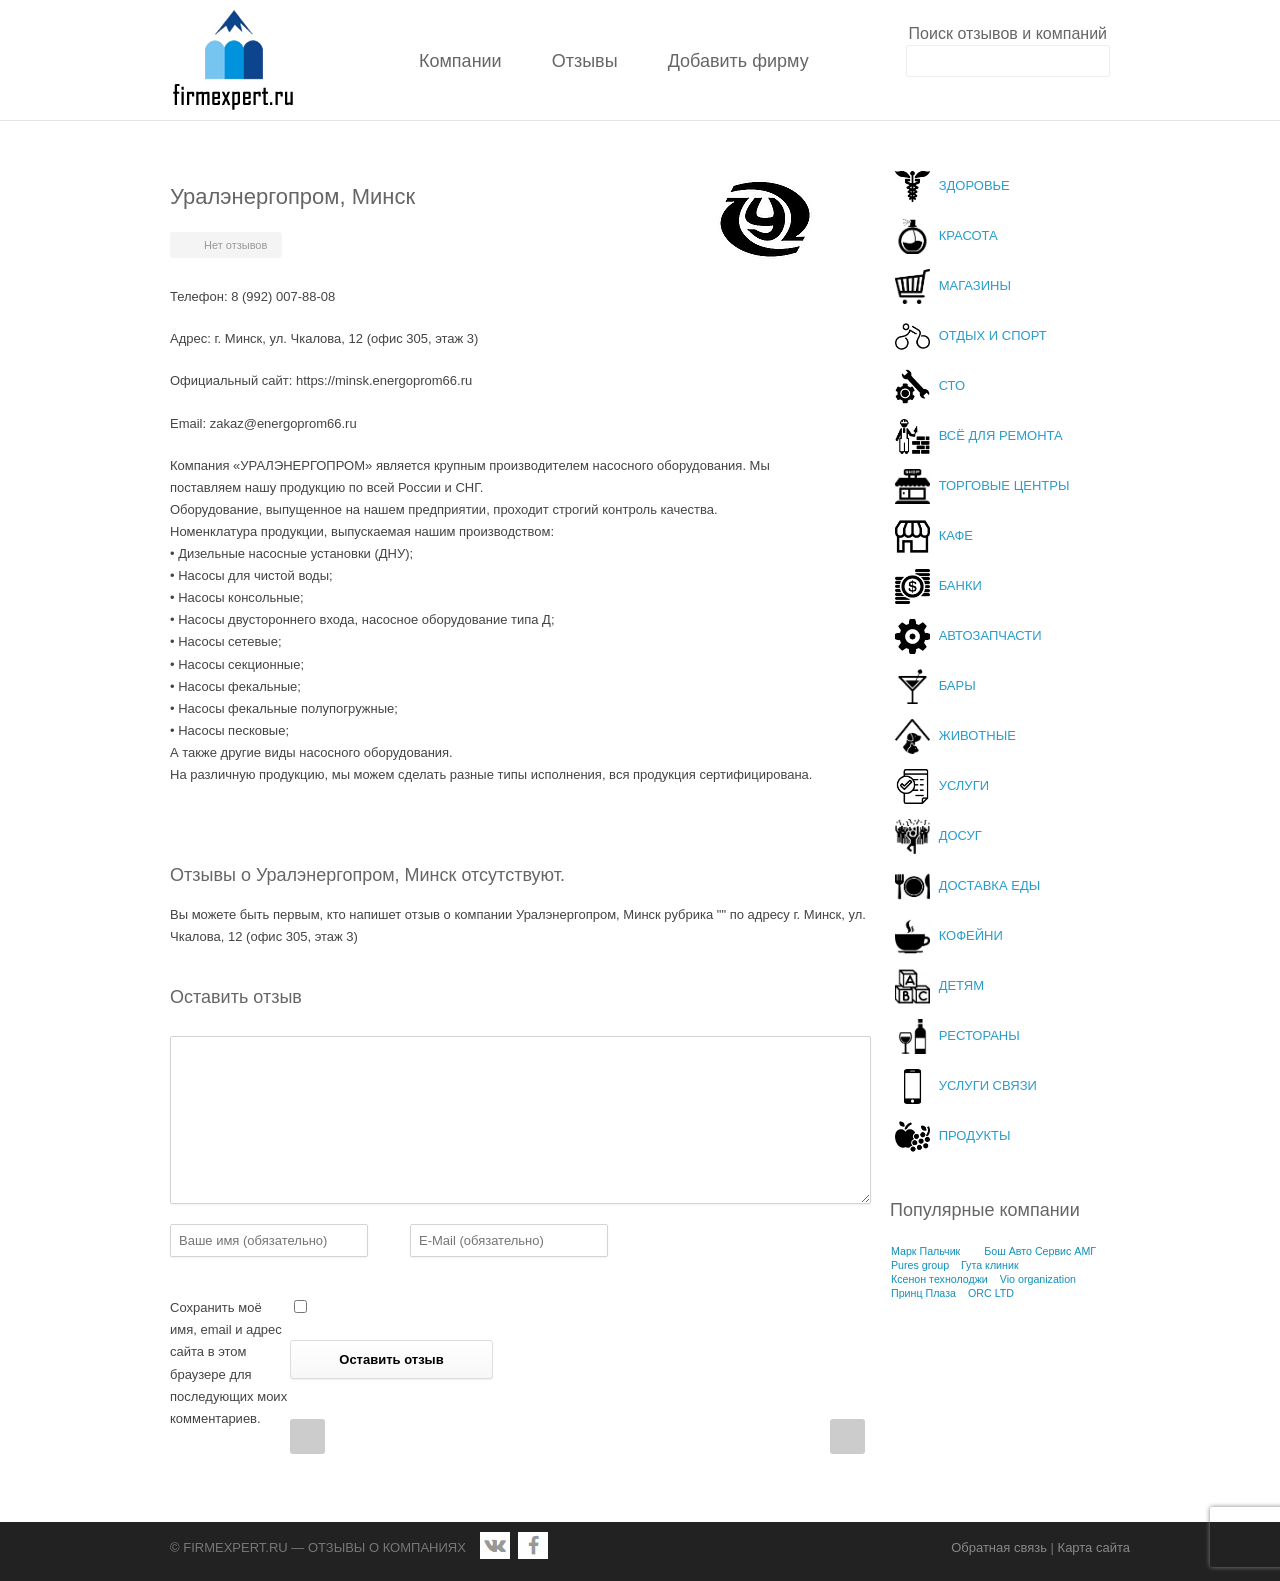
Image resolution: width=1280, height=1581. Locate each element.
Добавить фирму (738, 61)
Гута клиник (990, 1265)
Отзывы (585, 61)
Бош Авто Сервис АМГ (1040, 1251)
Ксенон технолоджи (939, 1279)
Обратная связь (999, 1547)
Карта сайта (1094, 1547)
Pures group (920, 1265)
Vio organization (1038, 1279)
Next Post (847, 1436)
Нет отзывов (235, 245)
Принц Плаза (923, 1293)
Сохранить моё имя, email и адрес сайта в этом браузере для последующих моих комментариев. (228, 1362)
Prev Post (307, 1436)
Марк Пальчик (925, 1251)
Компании (460, 61)
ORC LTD (991, 1293)
